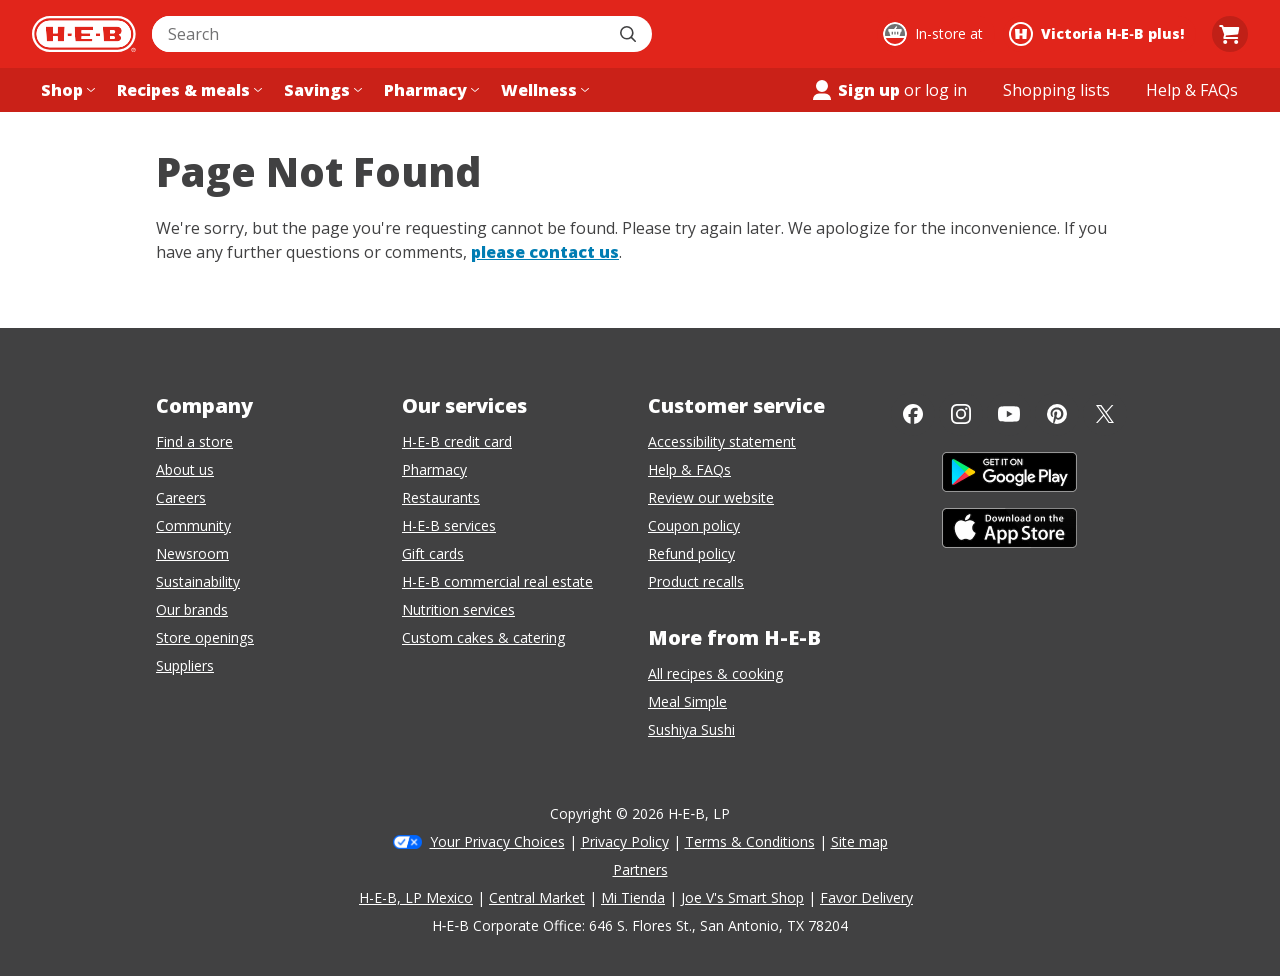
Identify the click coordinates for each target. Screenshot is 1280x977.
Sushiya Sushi (691, 729)
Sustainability (198, 581)
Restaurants (441, 497)
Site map (859, 841)
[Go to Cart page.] (1230, 34)
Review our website (711, 497)
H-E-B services (449, 525)
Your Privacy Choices (497, 841)
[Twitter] (1105, 414)
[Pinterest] (1057, 414)
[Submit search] (630, 34)
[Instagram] (961, 414)
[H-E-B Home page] (84, 34)
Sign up (855, 90)
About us (185, 469)
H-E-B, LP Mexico (416, 897)
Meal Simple (687, 701)
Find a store (194, 441)
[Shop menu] (66, 90)
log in (946, 90)
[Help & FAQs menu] (1192, 90)
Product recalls (696, 581)
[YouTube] (1009, 414)
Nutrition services (458, 609)
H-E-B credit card (457, 441)
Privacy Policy (625, 841)
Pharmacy (434, 469)
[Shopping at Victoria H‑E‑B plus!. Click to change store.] (1099, 34)
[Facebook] (913, 414)
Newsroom (192, 553)
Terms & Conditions (750, 841)
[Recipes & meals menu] (187, 90)
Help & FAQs (689, 469)
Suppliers (185, 665)
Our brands (192, 609)
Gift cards (433, 553)
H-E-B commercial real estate (497, 581)
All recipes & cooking (715, 673)
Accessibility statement (722, 441)
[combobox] (380, 34)
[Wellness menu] (543, 90)
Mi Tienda (633, 897)
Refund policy (691, 553)
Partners (640, 869)
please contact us (545, 252)
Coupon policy (694, 525)
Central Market (537, 897)
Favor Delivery (866, 897)
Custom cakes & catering (483, 637)
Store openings (205, 637)
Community (193, 525)
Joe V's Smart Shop (742, 897)
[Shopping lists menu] (1056, 90)
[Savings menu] (321, 90)
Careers (181, 497)
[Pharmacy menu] (429, 90)
